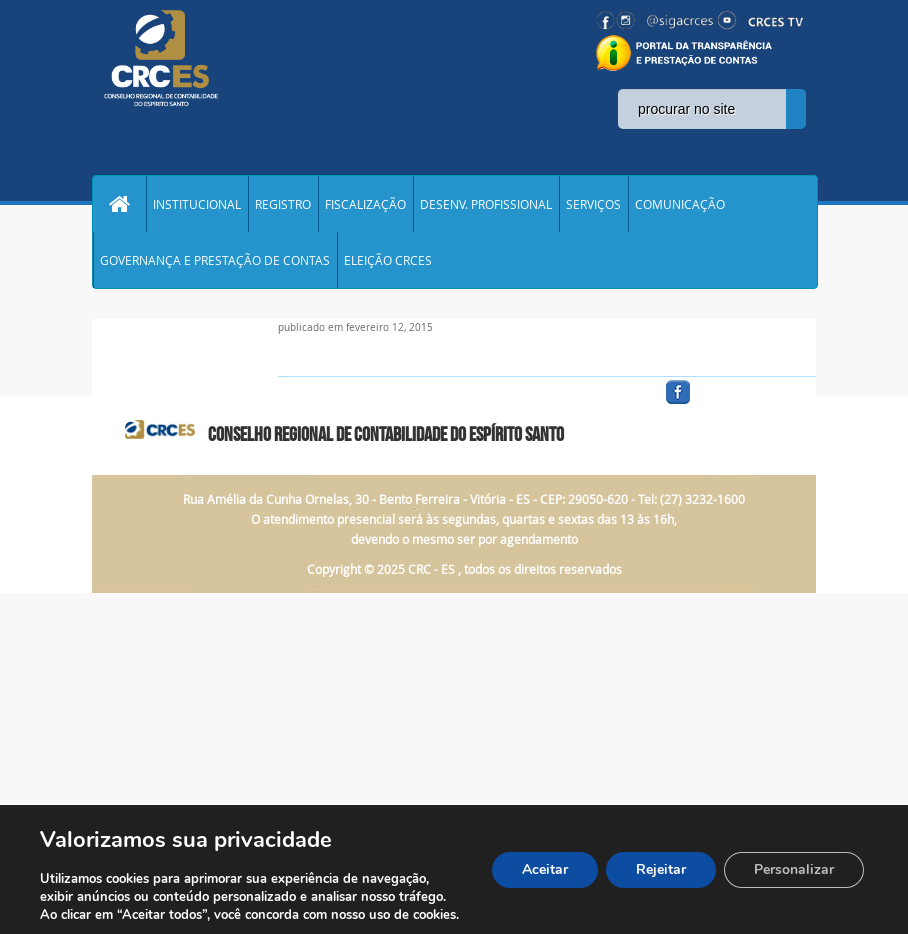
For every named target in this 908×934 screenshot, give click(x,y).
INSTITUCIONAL (197, 204)
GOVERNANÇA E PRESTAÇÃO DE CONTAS (215, 260)
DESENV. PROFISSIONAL (486, 204)
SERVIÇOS (593, 204)
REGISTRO (283, 204)
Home (119, 204)
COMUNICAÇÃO (680, 204)
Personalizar (794, 869)
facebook (726, 404)
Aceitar (545, 869)
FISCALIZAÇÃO (365, 204)
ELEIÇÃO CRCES (388, 260)
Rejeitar (661, 869)
